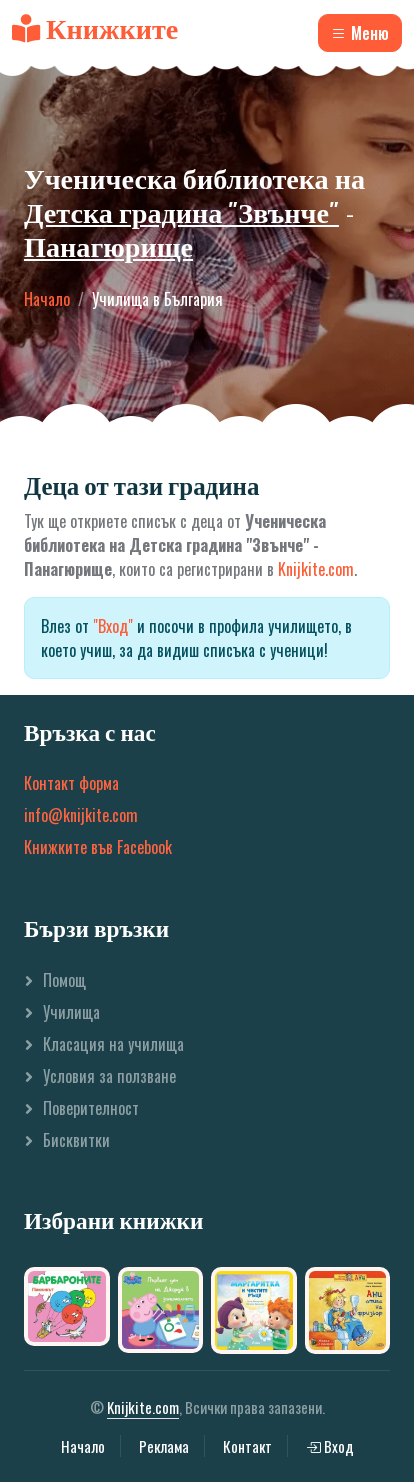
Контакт (247, 1446)
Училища (71, 1012)
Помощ (64, 980)
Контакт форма (71, 783)
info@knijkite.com (81, 815)
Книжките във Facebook (98, 847)
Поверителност (91, 1108)
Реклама (164, 1446)
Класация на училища (113, 1044)
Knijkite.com (316, 569)
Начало (47, 299)
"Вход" (113, 626)
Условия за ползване (109, 1076)
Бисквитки (76, 1140)
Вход (330, 1446)
